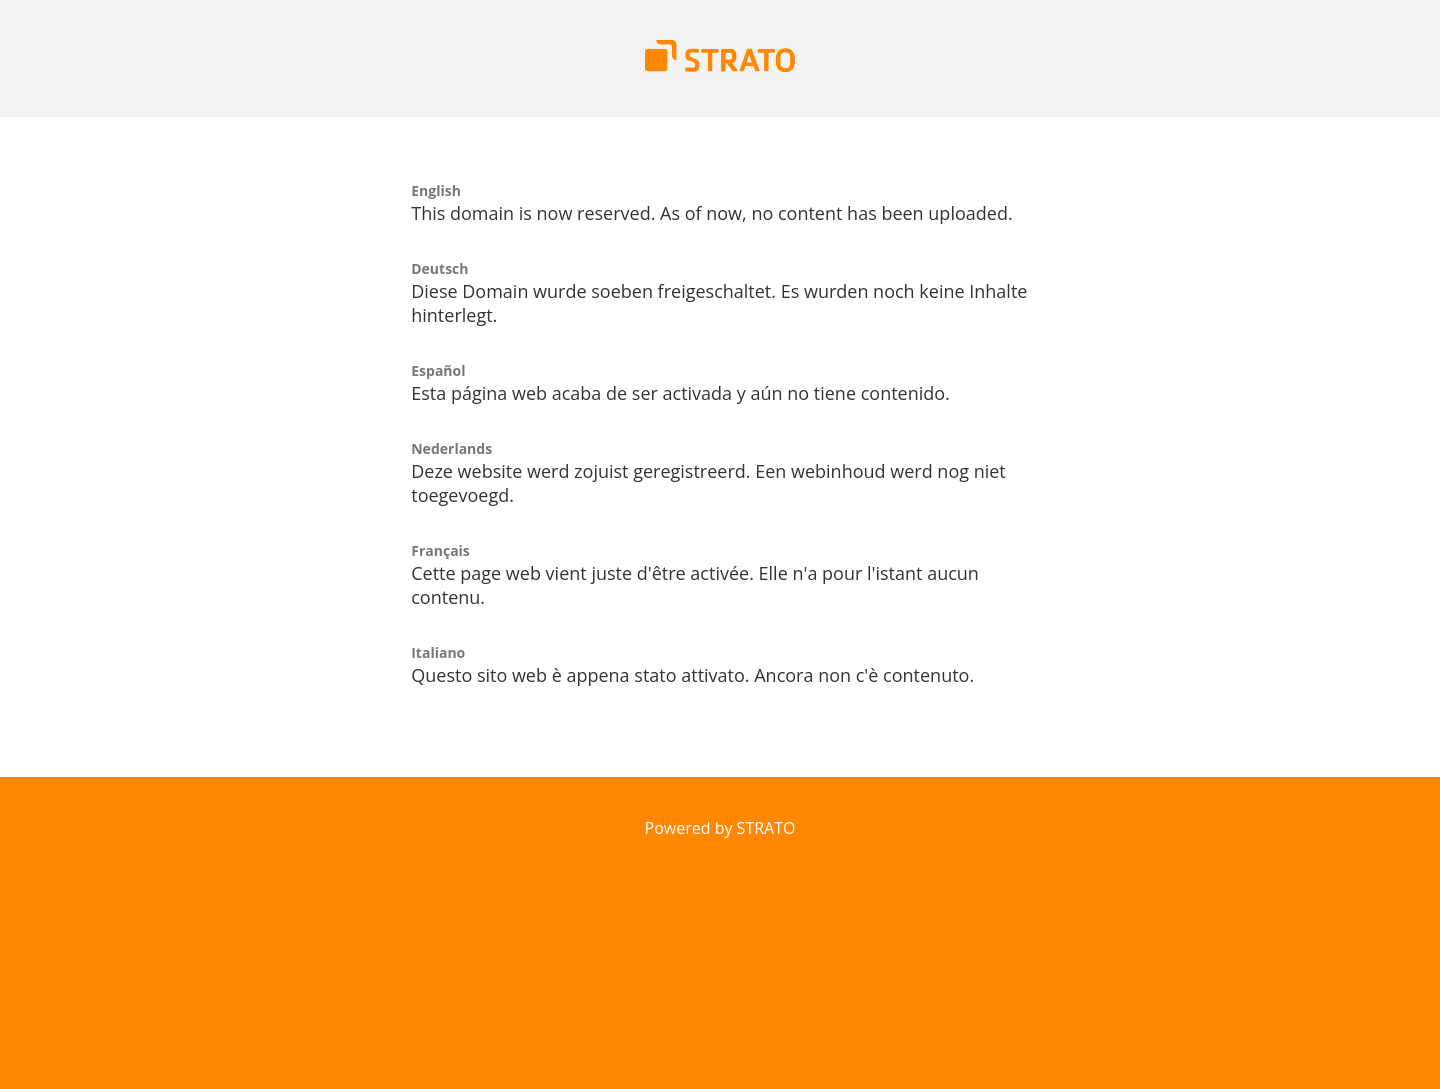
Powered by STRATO (720, 828)
